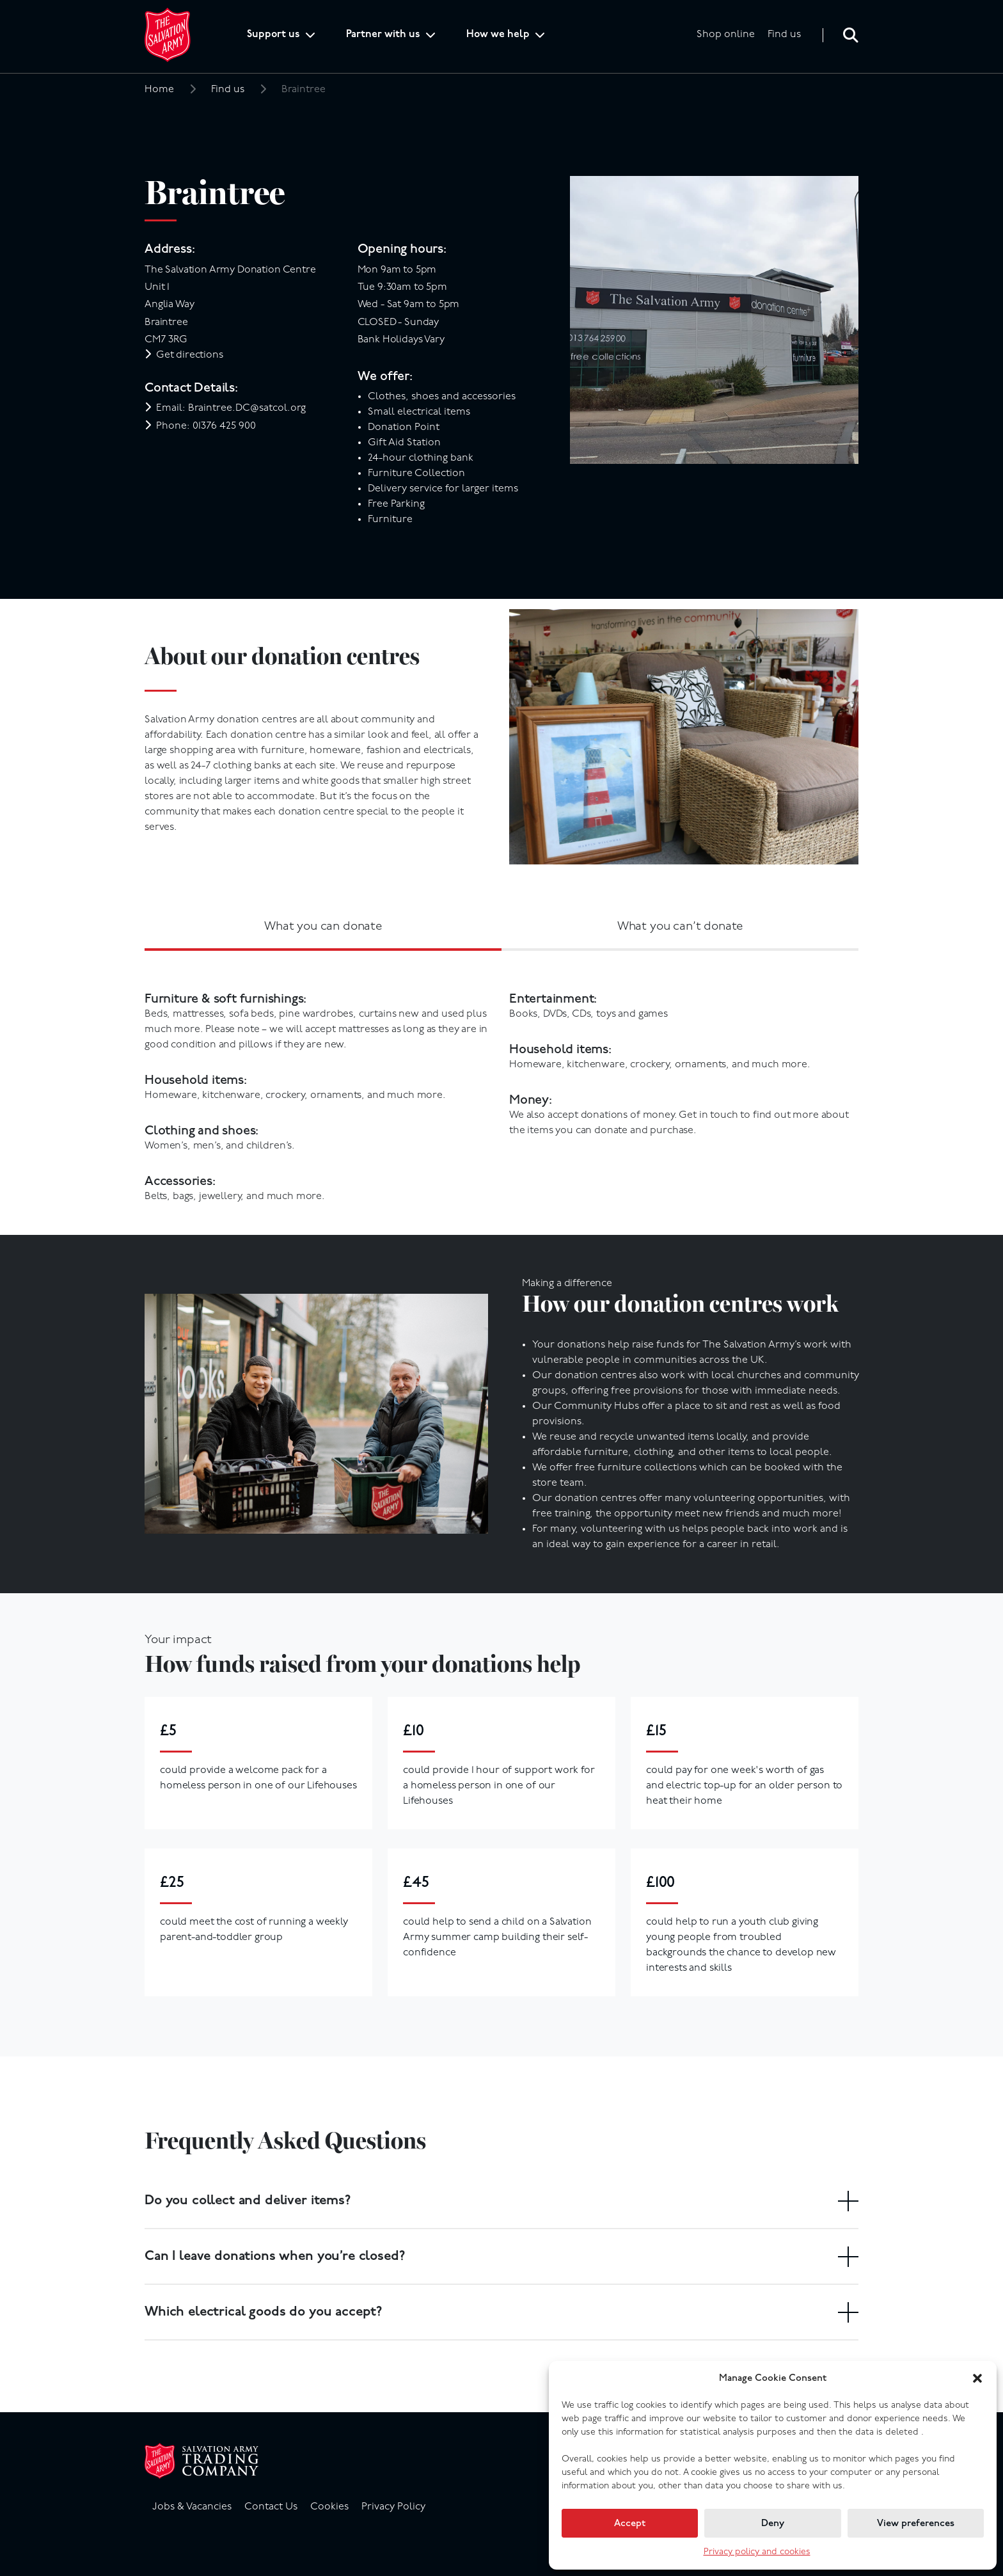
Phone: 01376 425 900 (206, 426)
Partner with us (383, 34)
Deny (772, 2523)
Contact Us (270, 2507)
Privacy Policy (393, 2507)
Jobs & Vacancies (192, 2507)
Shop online (726, 34)
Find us (784, 34)
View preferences (915, 2523)
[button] (977, 2378)
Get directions (189, 355)
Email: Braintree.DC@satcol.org (231, 408)
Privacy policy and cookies (757, 2552)
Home (159, 89)
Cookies (329, 2507)
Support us (273, 34)
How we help (498, 34)
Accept (629, 2523)
